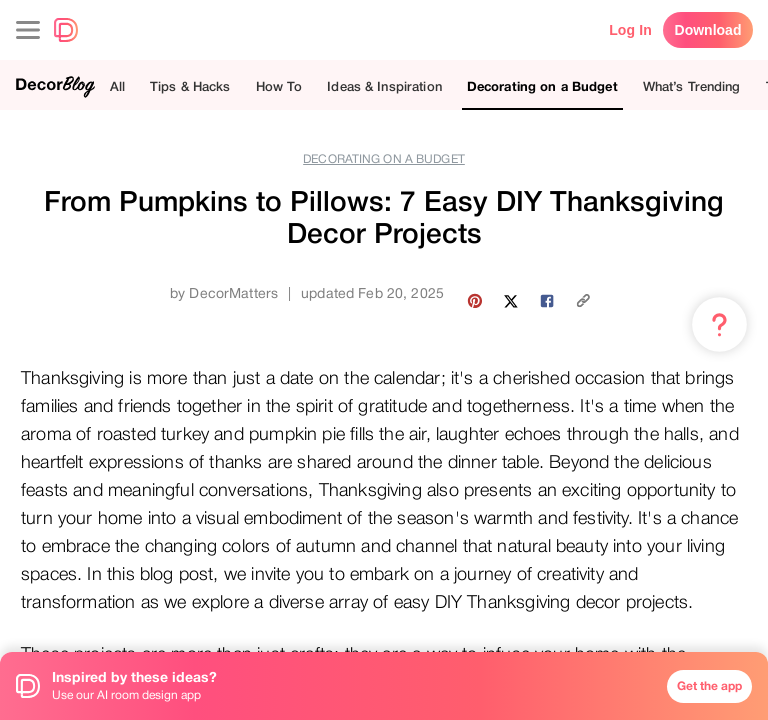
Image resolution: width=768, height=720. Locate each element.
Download (708, 30)
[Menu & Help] (719, 325)
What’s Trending (692, 86)
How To (279, 86)
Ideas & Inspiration (384, 86)
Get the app (709, 686)
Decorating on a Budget (542, 86)
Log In (630, 30)
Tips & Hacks (190, 86)
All (117, 86)
